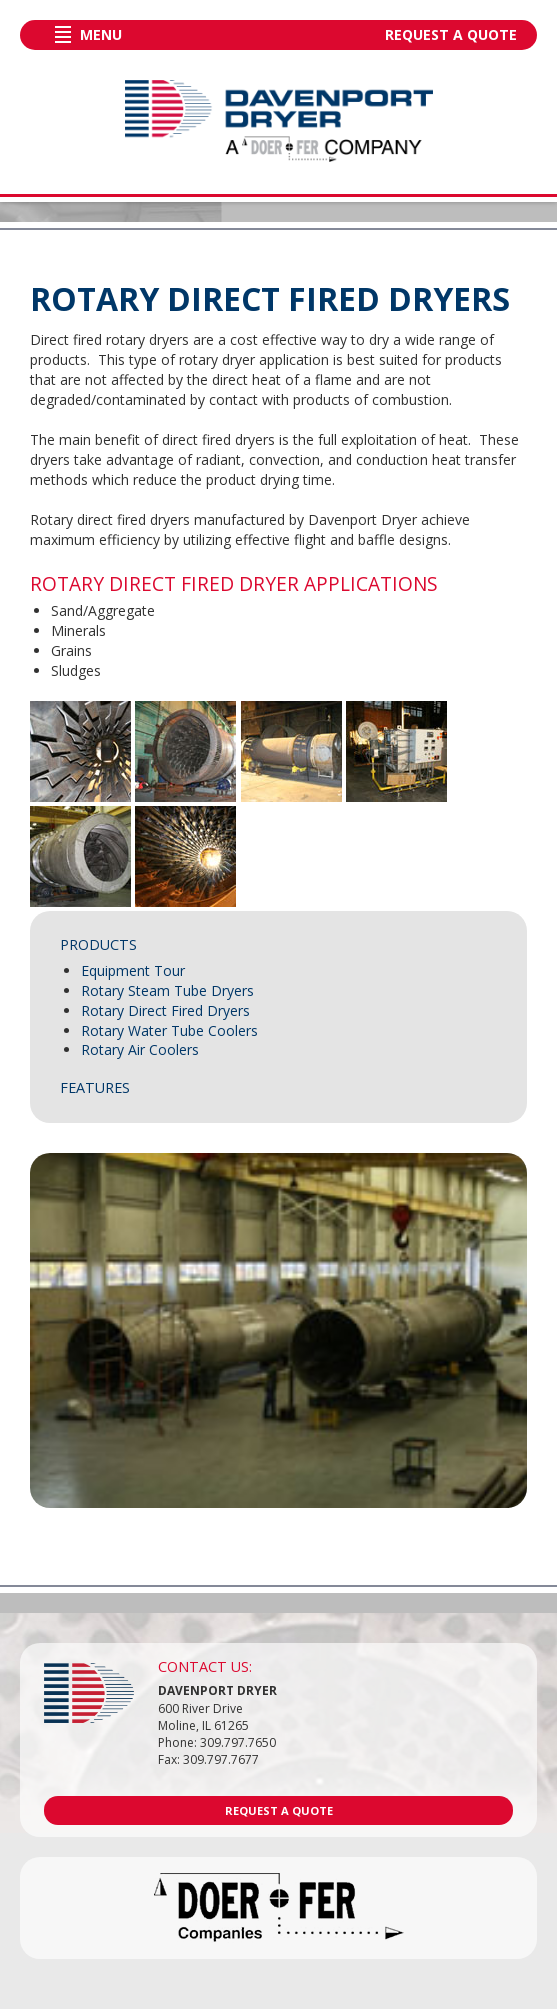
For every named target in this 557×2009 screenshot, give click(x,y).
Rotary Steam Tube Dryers (167, 990)
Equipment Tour (133, 970)
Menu (101, 34)
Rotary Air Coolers (140, 1049)
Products (98, 944)
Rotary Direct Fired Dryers (165, 1010)
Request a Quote (451, 34)
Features (95, 1087)
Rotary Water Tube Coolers (169, 1030)
